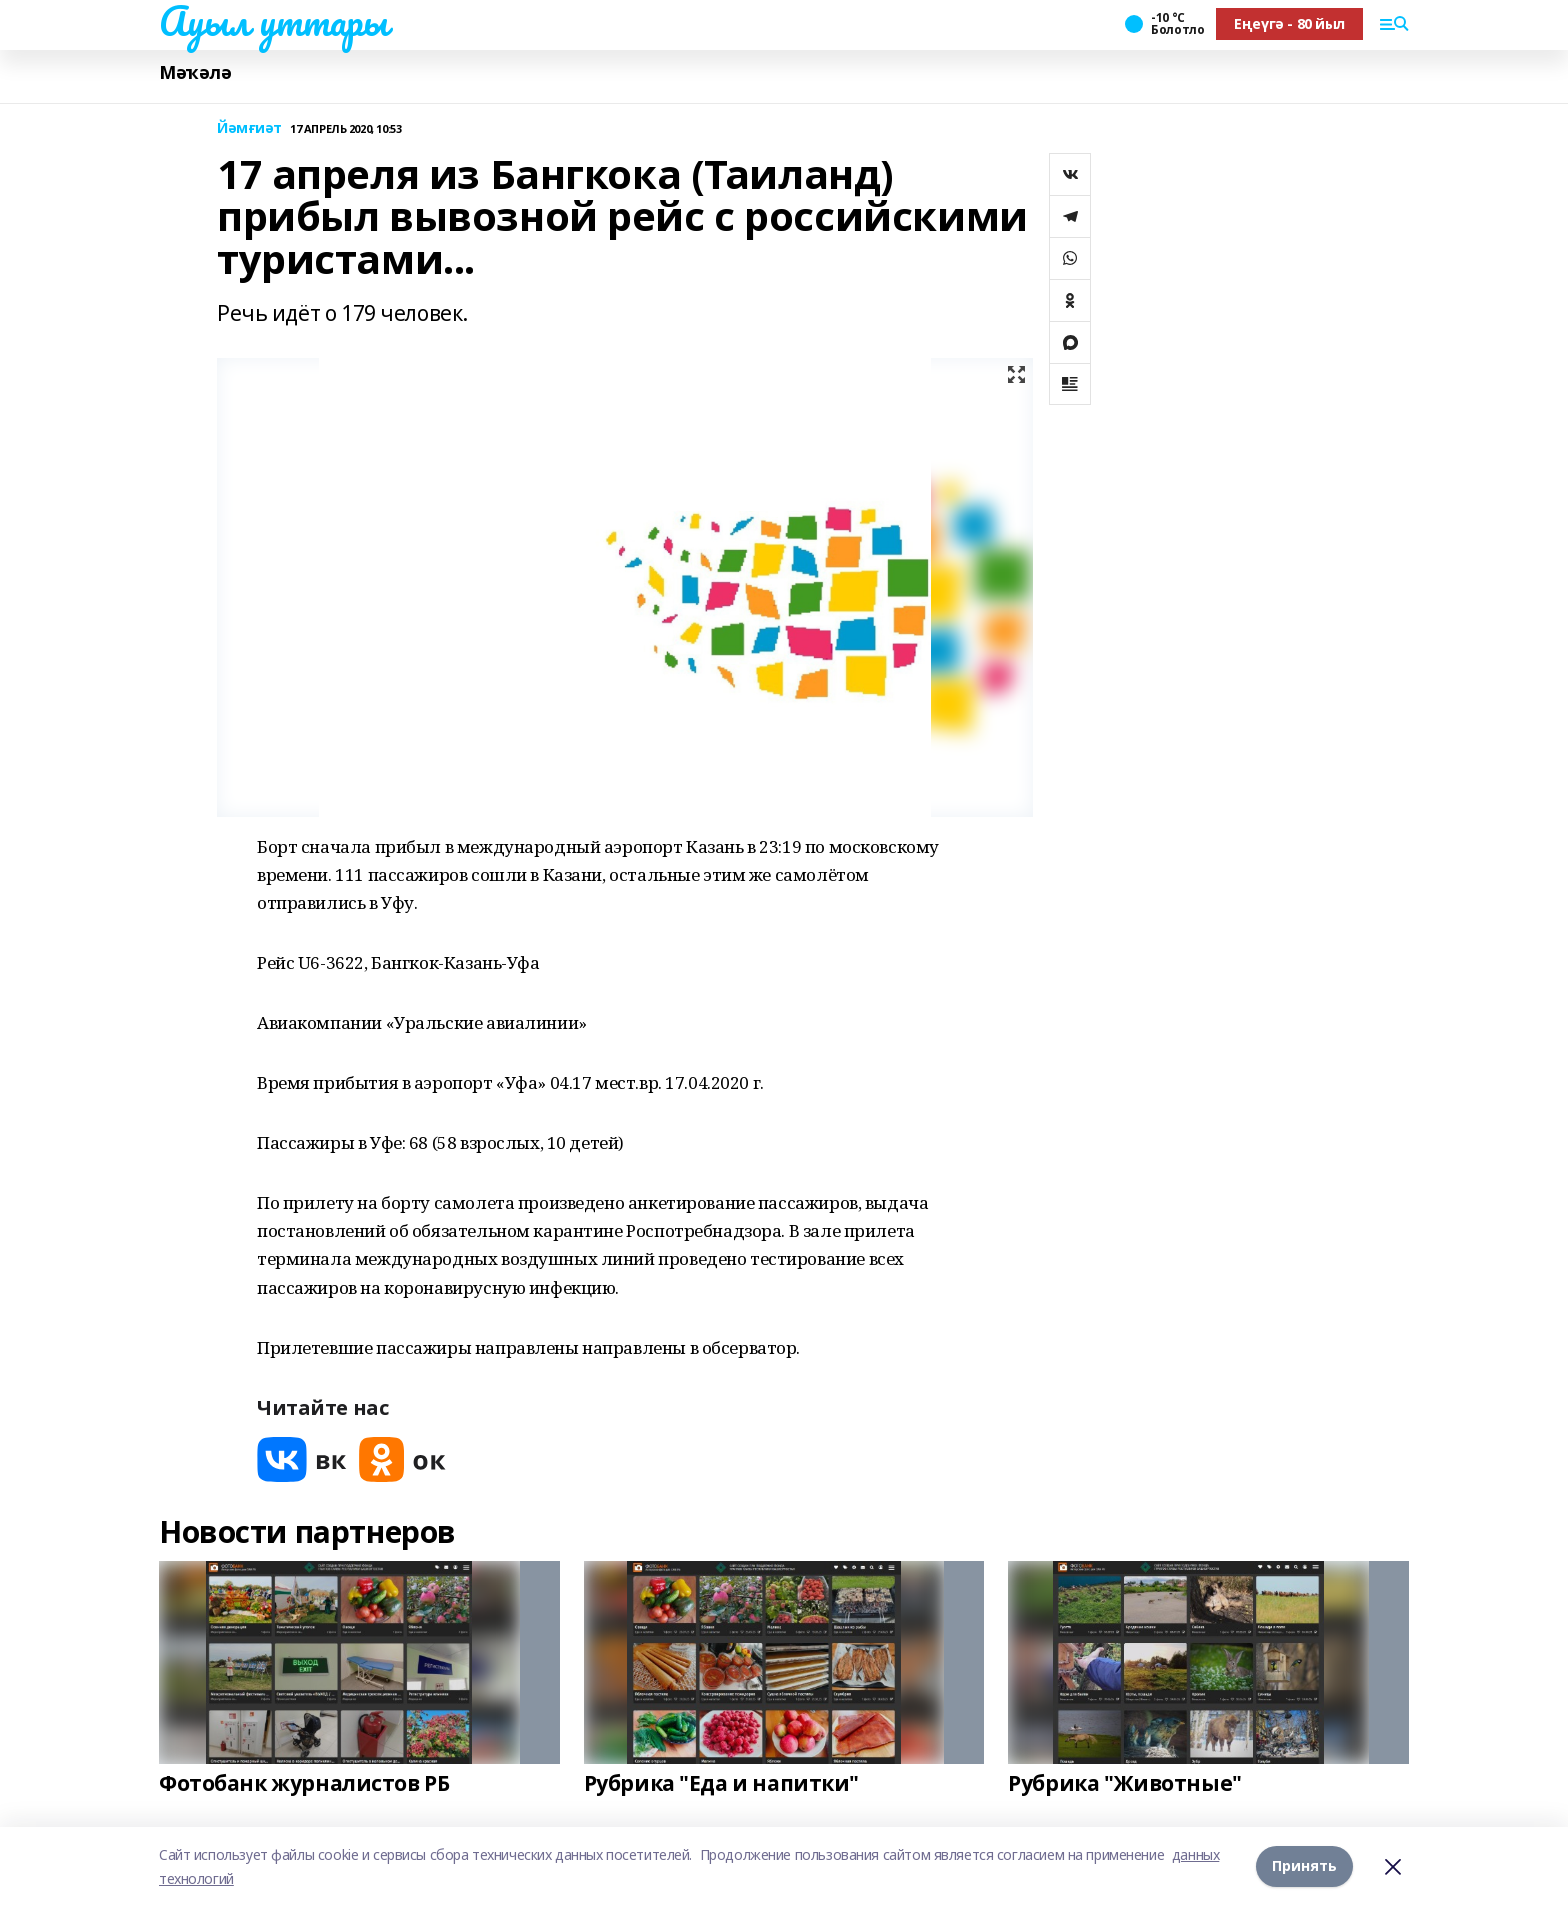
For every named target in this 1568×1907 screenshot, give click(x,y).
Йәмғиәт (249, 128)
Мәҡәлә (195, 72)
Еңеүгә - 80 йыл (1289, 23)
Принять (1304, 1866)
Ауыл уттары (273, 21)
